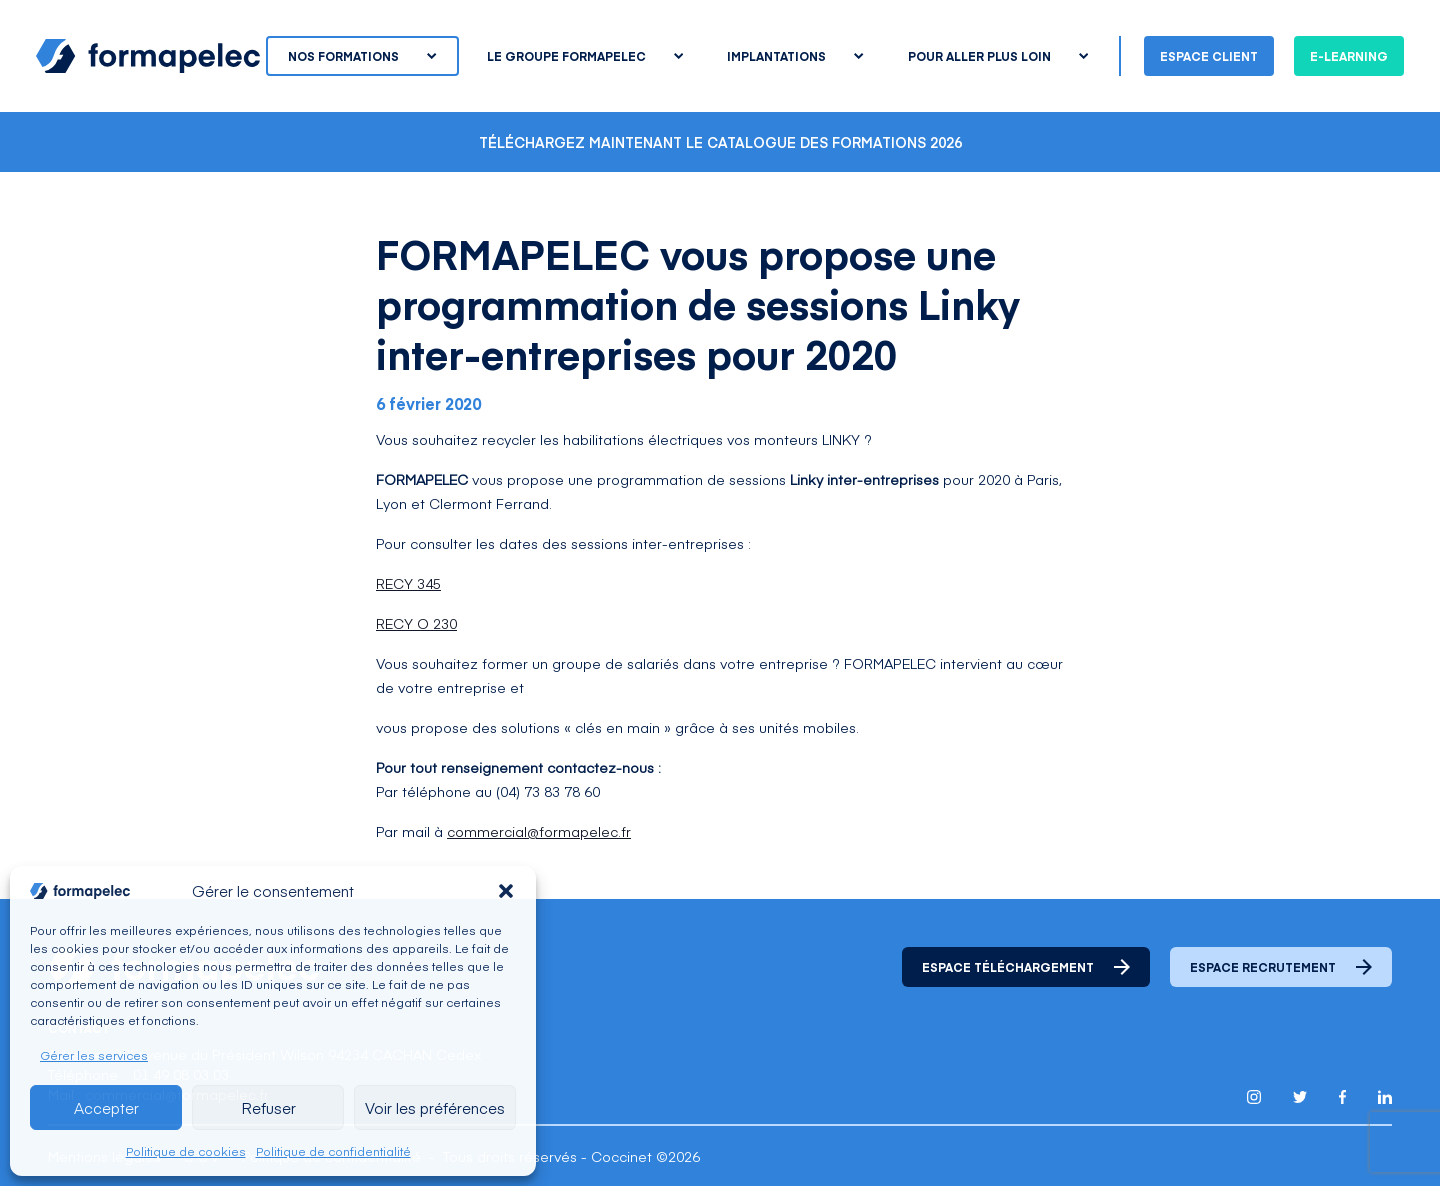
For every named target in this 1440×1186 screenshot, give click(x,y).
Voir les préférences (435, 1107)
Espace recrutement (1281, 967)
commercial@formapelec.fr (539, 831)
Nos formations (362, 56)
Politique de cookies (186, 1151)
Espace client (1209, 56)
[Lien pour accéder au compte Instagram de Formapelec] (1254, 1097)
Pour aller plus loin (998, 56)
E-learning (1349, 56)
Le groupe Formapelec (585, 56)
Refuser (268, 1107)
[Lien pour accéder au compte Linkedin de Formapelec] (1385, 1097)
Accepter (106, 1107)
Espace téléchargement (1026, 967)
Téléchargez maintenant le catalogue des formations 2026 (720, 142)
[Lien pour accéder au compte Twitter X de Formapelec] (1300, 1096)
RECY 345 (408, 583)
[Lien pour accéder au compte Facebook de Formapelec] (1342, 1097)
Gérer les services (94, 1055)
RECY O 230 (416, 623)
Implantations (795, 56)
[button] (506, 891)
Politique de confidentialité (333, 1151)
